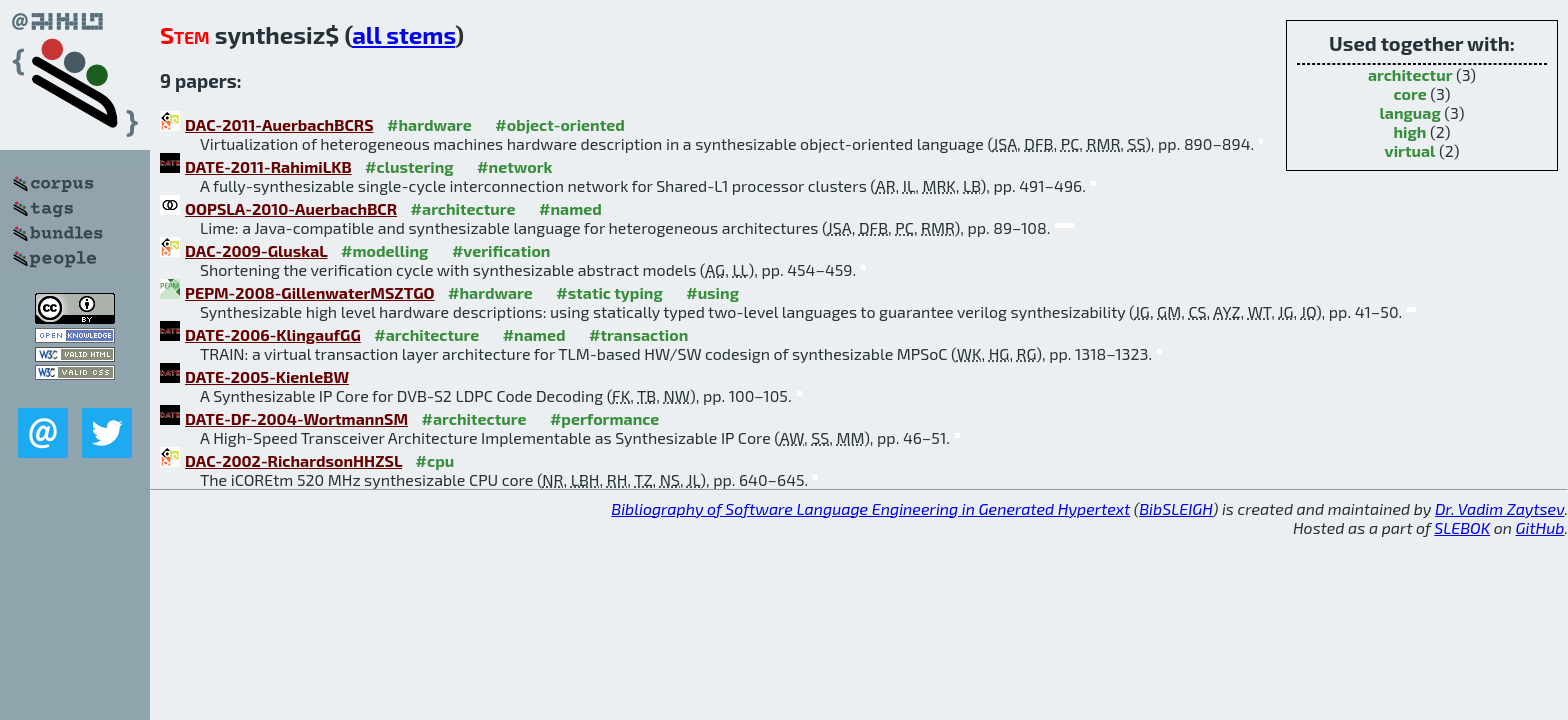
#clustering (409, 166)
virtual (1410, 150)
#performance (604, 418)
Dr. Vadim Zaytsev (1499, 508)
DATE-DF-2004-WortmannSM (296, 418)
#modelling (384, 250)
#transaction (638, 334)
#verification (501, 250)
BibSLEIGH (1175, 508)
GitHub (1540, 527)
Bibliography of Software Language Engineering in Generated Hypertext (870, 508)
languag (1410, 112)
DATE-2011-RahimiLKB (268, 166)
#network (514, 166)
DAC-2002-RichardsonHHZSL (293, 460)
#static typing (609, 292)
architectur (1410, 74)
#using (712, 292)
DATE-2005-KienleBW (267, 376)
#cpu (435, 460)
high (1409, 131)
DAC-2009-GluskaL (256, 250)
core (1410, 93)
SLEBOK (1462, 527)
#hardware (429, 124)
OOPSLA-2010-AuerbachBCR (291, 208)
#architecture (463, 208)
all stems (403, 34)
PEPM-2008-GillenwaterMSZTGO (310, 292)
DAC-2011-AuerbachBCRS (279, 124)
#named (570, 208)
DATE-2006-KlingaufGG (273, 334)
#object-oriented (560, 124)
